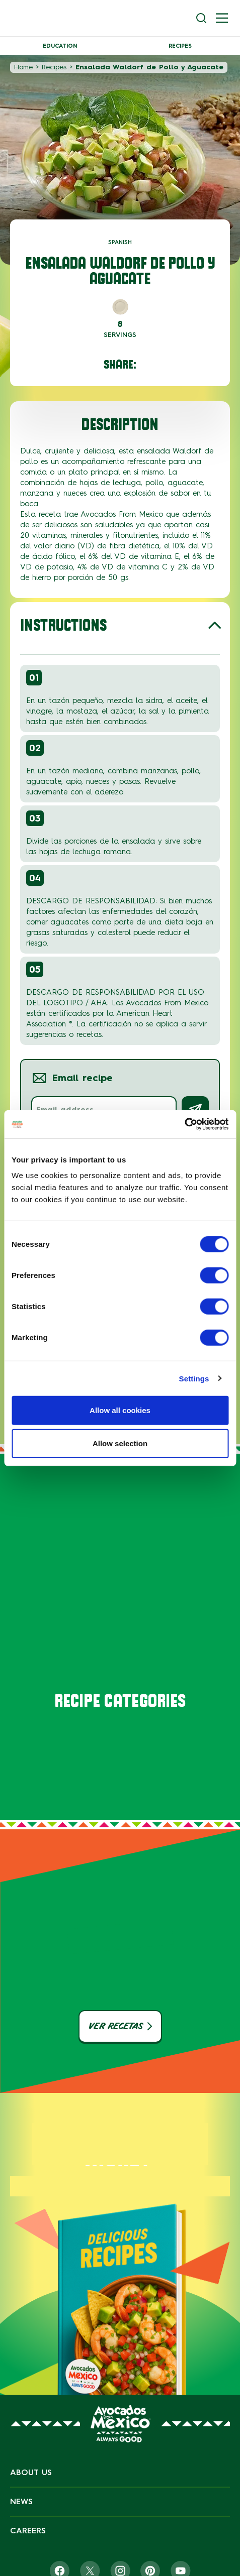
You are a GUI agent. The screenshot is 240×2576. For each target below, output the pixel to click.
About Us (31, 2472)
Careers (28, 2530)
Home (23, 67)
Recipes (180, 46)
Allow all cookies (120, 1410)
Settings (194, 1378)
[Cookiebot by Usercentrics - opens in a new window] (184, 1124)
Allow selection (120, 1443)
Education (60, 46)
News (21, 2501)
